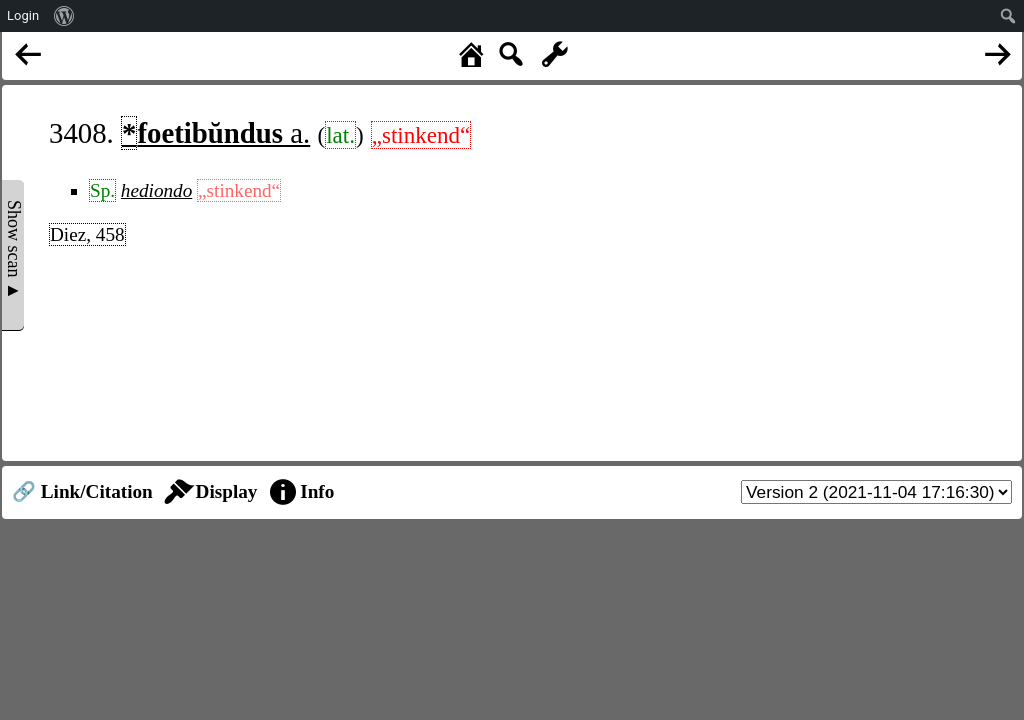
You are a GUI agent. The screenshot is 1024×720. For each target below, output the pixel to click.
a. (215, 133)
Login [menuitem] (23, 15)
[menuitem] (64, 16)
